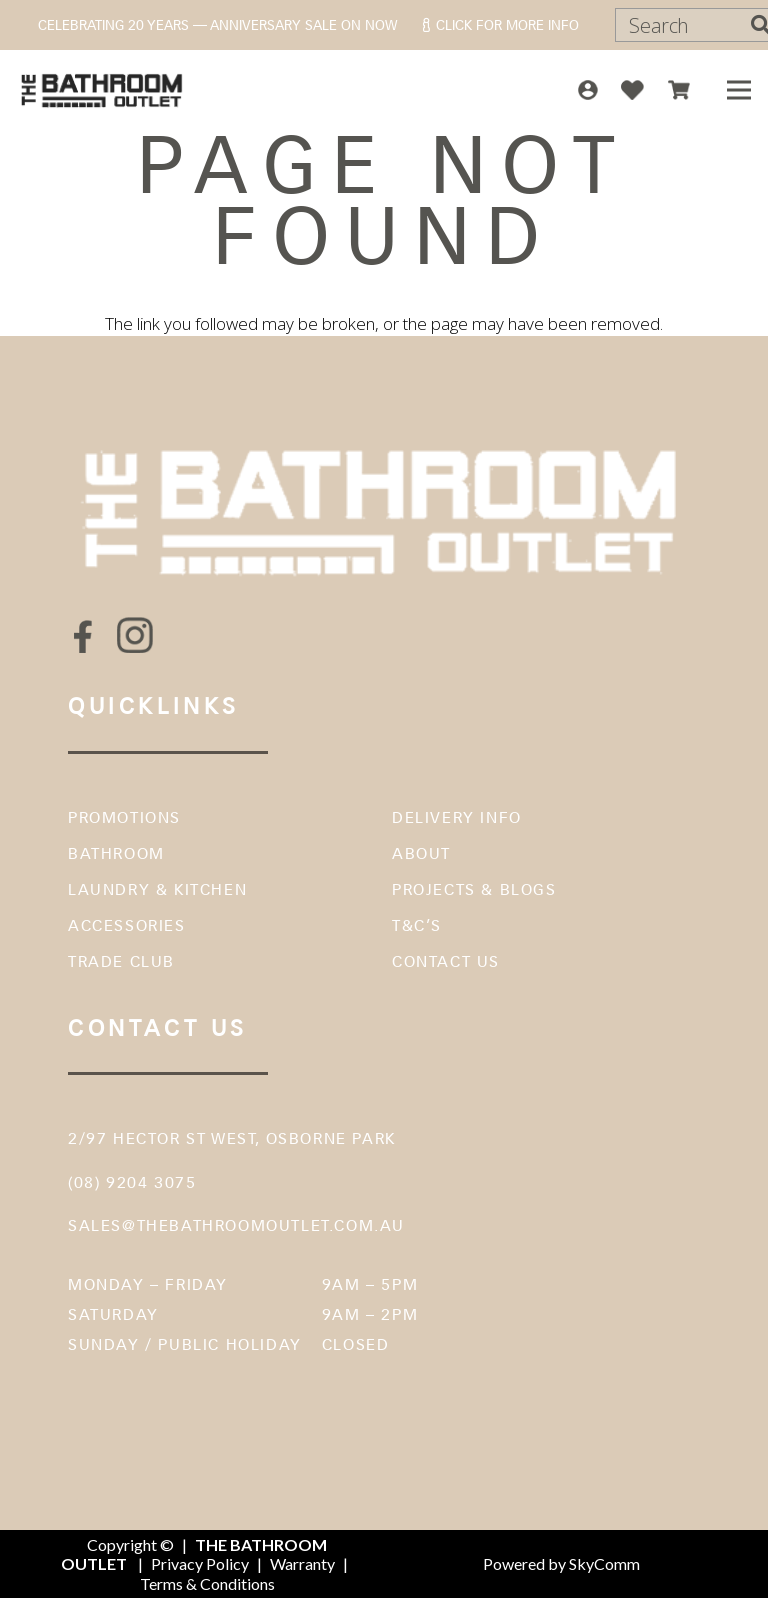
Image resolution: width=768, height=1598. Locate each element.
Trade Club (121, 961)
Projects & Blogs (474, 889)
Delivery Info (457, 817)
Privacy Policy (200, 1563)
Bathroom (116, 853)
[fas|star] (83, 636)
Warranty (302, 1563)
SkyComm (603, 1563)
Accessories (127, 925)
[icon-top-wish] (632, 90)
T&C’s (417, 925)
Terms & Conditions (207, 1583)
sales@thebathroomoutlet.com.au (236, 1225)
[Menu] (738, 90)
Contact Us (446, 961)
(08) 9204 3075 (132, 1182)
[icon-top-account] (588, 90)
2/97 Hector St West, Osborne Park (232, 1138)
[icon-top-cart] (679, 90)
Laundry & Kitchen (157, 889)
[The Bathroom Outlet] (102, 90)
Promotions (124, 817)
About (421, 853)
